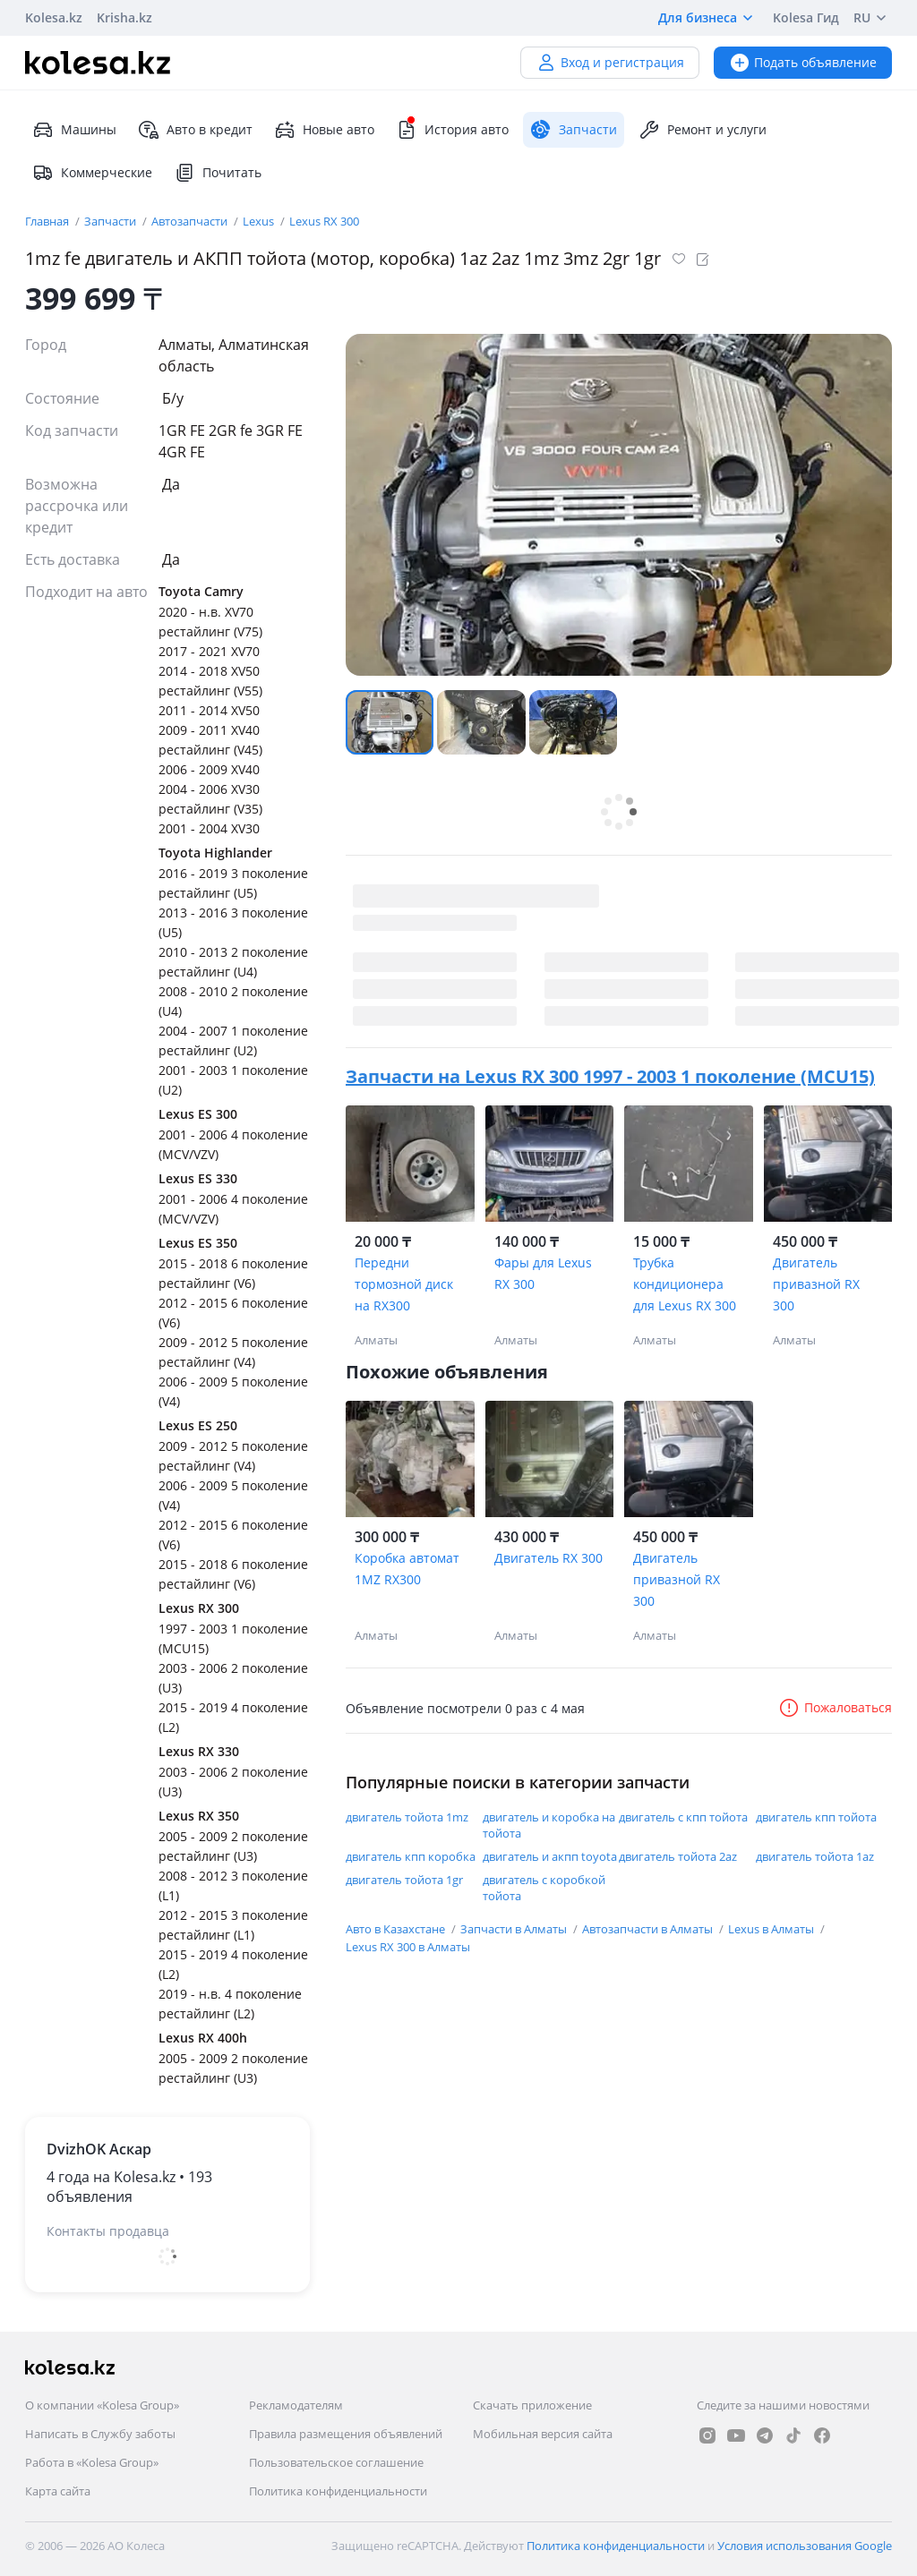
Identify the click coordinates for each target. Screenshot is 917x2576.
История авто (452, 130)
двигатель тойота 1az (815, 1856)
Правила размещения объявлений (345, 2434)
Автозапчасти (190, 221)
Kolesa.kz (53, 17)
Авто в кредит (195, 130)
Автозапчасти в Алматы (649, 1929)
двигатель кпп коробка (411, 1856)
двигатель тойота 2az (678, 1856)
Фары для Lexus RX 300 (543, 1273)
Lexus (260, 221)
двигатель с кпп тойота (683, 1817)
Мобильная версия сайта (543, 2434)
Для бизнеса (708, 18)
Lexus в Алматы (772, 1929)
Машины (74, 130)
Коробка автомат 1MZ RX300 (407, 1568)
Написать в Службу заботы (100, 2434)
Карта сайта (57, 2491)
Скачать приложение (532, 2405)
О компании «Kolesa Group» (102, 2405)
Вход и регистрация (610, 62)
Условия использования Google (804, 2546)
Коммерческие (92, 172)
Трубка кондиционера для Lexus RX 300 (684, 1284)
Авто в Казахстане (397, 1929)
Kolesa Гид (806, 17)
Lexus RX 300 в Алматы (408, 1947)
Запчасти (111, 221)
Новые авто (324, 130)
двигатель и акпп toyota (550, 1856)
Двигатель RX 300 (548, 1557)
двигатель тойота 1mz (407, 1817)
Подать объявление (803, 62)
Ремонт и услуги (702, 130)
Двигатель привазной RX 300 (816, 1284)
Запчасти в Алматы (515, 1929)
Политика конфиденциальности (338, 2491)
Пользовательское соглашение (336, 2462)
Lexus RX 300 (324, 221)
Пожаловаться (835, 1707)
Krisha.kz (124, 17)
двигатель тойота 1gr (404, 1880)
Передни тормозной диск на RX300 (404, 1284)
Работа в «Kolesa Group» (92, 2462)
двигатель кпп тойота (816, 1817)
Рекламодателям (296, 2405)
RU (872, 18)
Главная (48, 221)
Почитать (217, 172)
